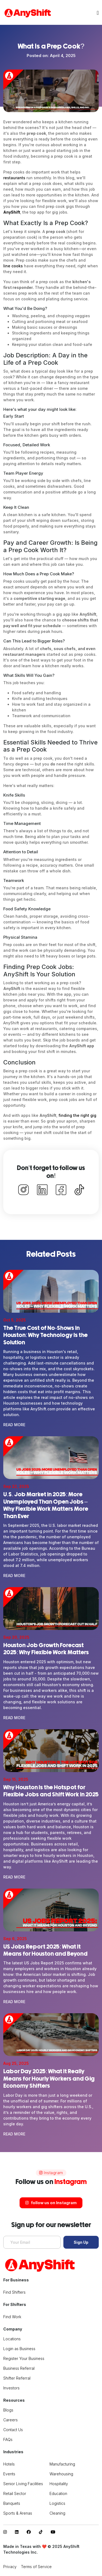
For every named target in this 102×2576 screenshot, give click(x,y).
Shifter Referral (16, 2378)
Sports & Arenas (17, 2513)
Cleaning (57, 2513)
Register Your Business (23, 2358)
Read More (14, 1424)
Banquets (11, 2503)
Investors (11, 2388)
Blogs (8, 2410)
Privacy (10, 2566)
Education (58, 2493)
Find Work (12, 2316)
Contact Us (13, 2429)
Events (9, 2474)
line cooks (13, 266)
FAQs (8, 2439)
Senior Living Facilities (23, 2483)
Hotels (9, 2464)
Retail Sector (14, 2493)
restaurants (14, 177)
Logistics (57, 2503)
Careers (10, 2420)
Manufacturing (62, 2464)
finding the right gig (77, 1115)
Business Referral (19, 2368)
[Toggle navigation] (98, 13)
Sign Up (81, 2242)
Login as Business (19, 2348)
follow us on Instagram (51, 2202)
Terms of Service (36, 2566)
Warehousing (61, 2474)
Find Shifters (14, 2292)
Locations (12, 2338)
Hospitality (59, 2483)
